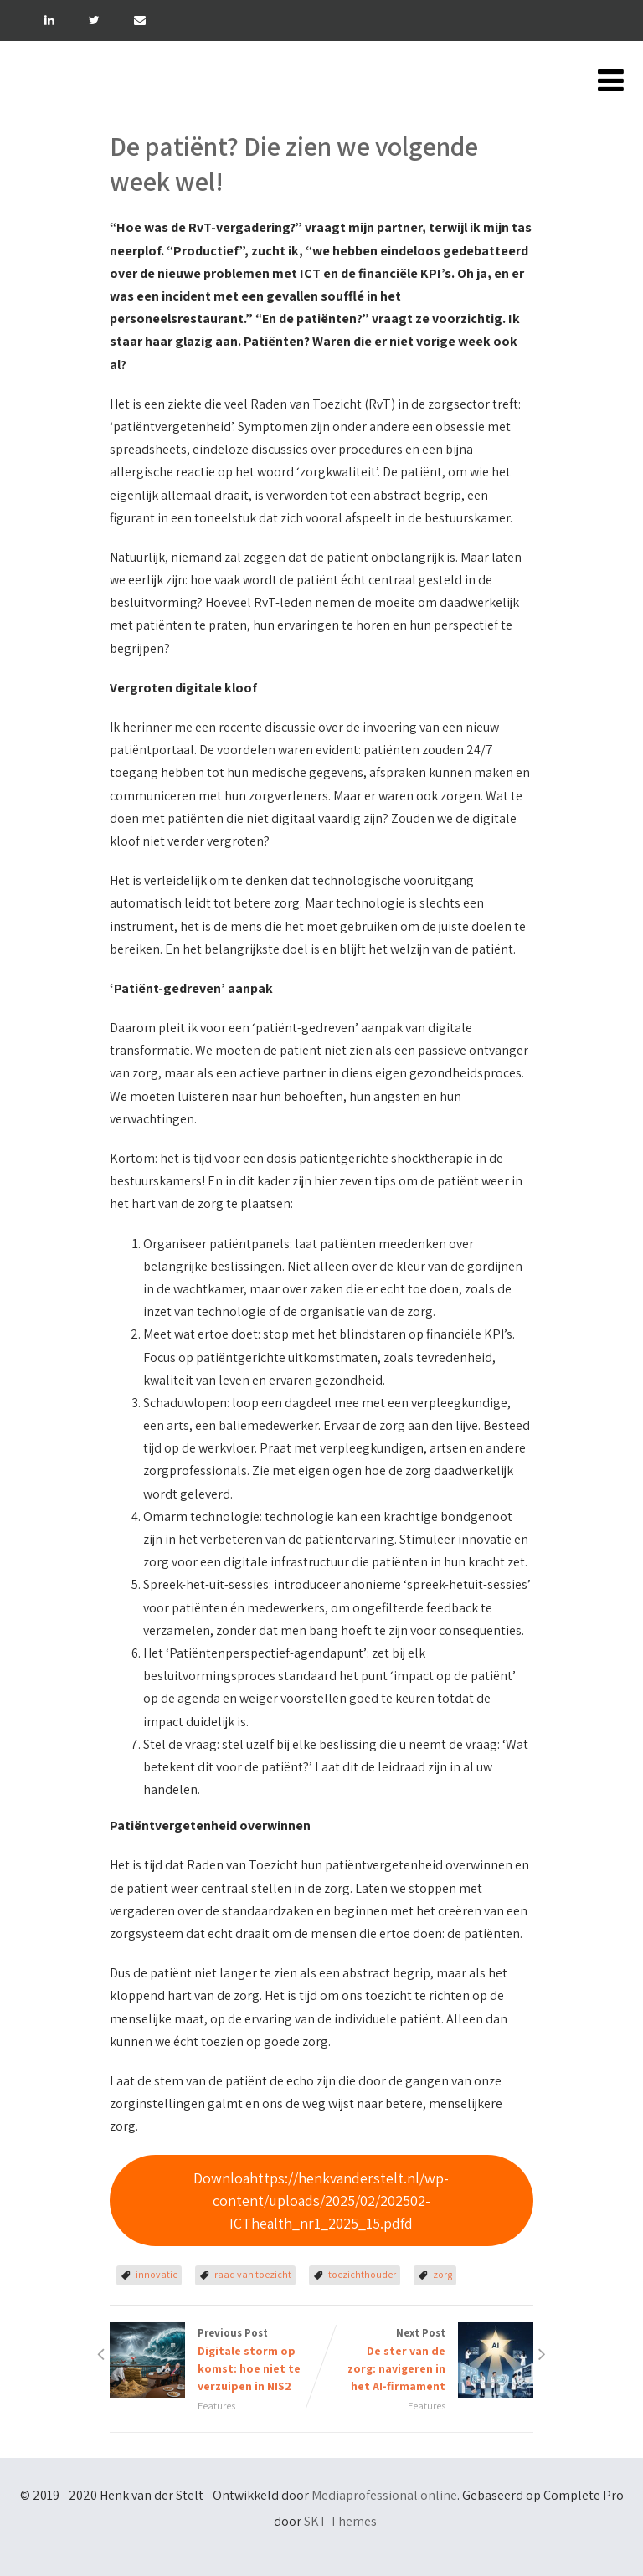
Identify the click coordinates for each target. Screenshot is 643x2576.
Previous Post (216, 2360)
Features (216, 2406)
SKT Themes (340, 2521)
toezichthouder (362, 2274)
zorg (442, 2274)
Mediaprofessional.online (384, 2495)
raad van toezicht (252, 2274)
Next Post (427, 2360)
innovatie (156, 2274)
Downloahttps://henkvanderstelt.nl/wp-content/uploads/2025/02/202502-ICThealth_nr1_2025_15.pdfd (321, 2200)
